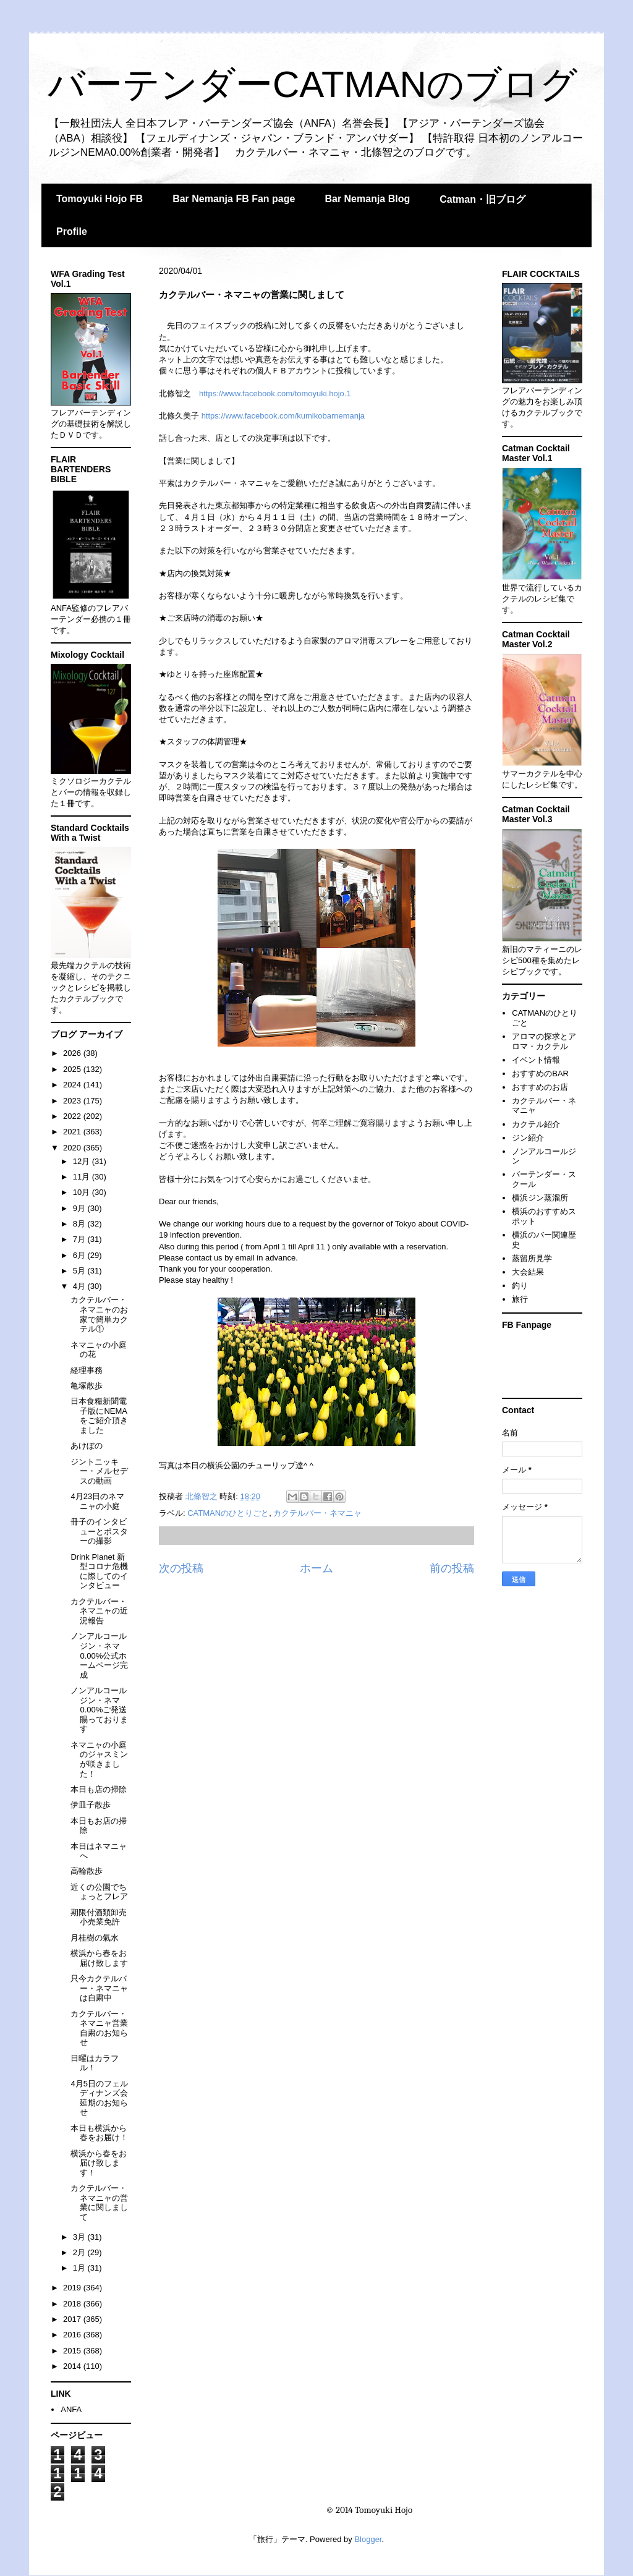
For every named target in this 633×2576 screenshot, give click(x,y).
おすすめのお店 (540, 1087)
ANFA (71, 2409)
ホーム (316, 1568)
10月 (82, 1192)
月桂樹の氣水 (94, 1937)
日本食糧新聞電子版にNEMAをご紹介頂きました (99, 1415)
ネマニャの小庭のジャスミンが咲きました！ (99, 1759)
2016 (73, 2334)
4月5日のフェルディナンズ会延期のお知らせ (99, 2098)
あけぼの (86, 1445)
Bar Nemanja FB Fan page (233, 198)
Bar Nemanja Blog (367, 198)
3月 (80, 2237)
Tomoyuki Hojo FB (99, 198)
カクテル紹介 (536, 1124)
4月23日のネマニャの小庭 (97, 1501)
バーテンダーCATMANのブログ (312, 84)
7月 (80, 1239)
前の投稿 (452, 1568)
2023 (73, 1100)
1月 (80, 2267)
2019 (73, 2287)
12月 (82, 1161)
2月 (80, 2252)
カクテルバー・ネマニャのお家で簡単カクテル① (99, 1314)
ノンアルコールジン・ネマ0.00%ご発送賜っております (99, 1709)
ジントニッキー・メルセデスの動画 (99, 1471)
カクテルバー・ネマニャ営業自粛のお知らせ (99, 2028)
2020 (73, 1147)
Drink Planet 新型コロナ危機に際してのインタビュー (99, 1571)
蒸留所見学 (532, 1258)
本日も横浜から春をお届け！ (99, 2133)
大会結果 (528, 1272)
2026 (73, 1053)
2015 (73, 2350)
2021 (73, 1131)
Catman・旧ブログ (482, 199)
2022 (73, 1116)
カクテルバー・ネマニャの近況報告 (99, 1611)
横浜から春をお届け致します (99, 1958)
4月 (80, 1286)
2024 (73, 1084)
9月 (80, 1208)
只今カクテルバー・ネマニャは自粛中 (99, 1988)
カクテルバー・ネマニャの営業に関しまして (99, 2202)
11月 (82, 1176)
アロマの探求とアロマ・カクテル (544, 1041)
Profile (71, 231)
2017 (73, 2319)
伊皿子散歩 (90, 1804)
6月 (80, 1255)
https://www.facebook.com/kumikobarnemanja (283, 415)
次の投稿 (181, 1568)
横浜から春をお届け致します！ (98, 2163)
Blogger (367, 2539)
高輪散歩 (86, 1871)
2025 (73, 1069)
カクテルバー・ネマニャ (317, 1513)
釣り (520, 1285)
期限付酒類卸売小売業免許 (98, 1917)
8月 (80, 1223)
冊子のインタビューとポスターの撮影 (99, 1531)
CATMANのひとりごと (228, 1513)
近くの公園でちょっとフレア (99, 1892)
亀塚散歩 (86, 1385)
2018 (73, 2303)
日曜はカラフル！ (94, 2063)
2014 (73, 2366)
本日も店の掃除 (98, 1789)
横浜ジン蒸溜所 (540, 1197)
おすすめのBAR (540, 1073)
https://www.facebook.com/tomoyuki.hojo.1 (275, 393)
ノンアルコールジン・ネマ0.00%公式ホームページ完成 (99, 1655)
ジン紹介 (528, 1137)
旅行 (520, 1299)
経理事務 (86, 1370)
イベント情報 (536, 1060)
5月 (80, 1270)
